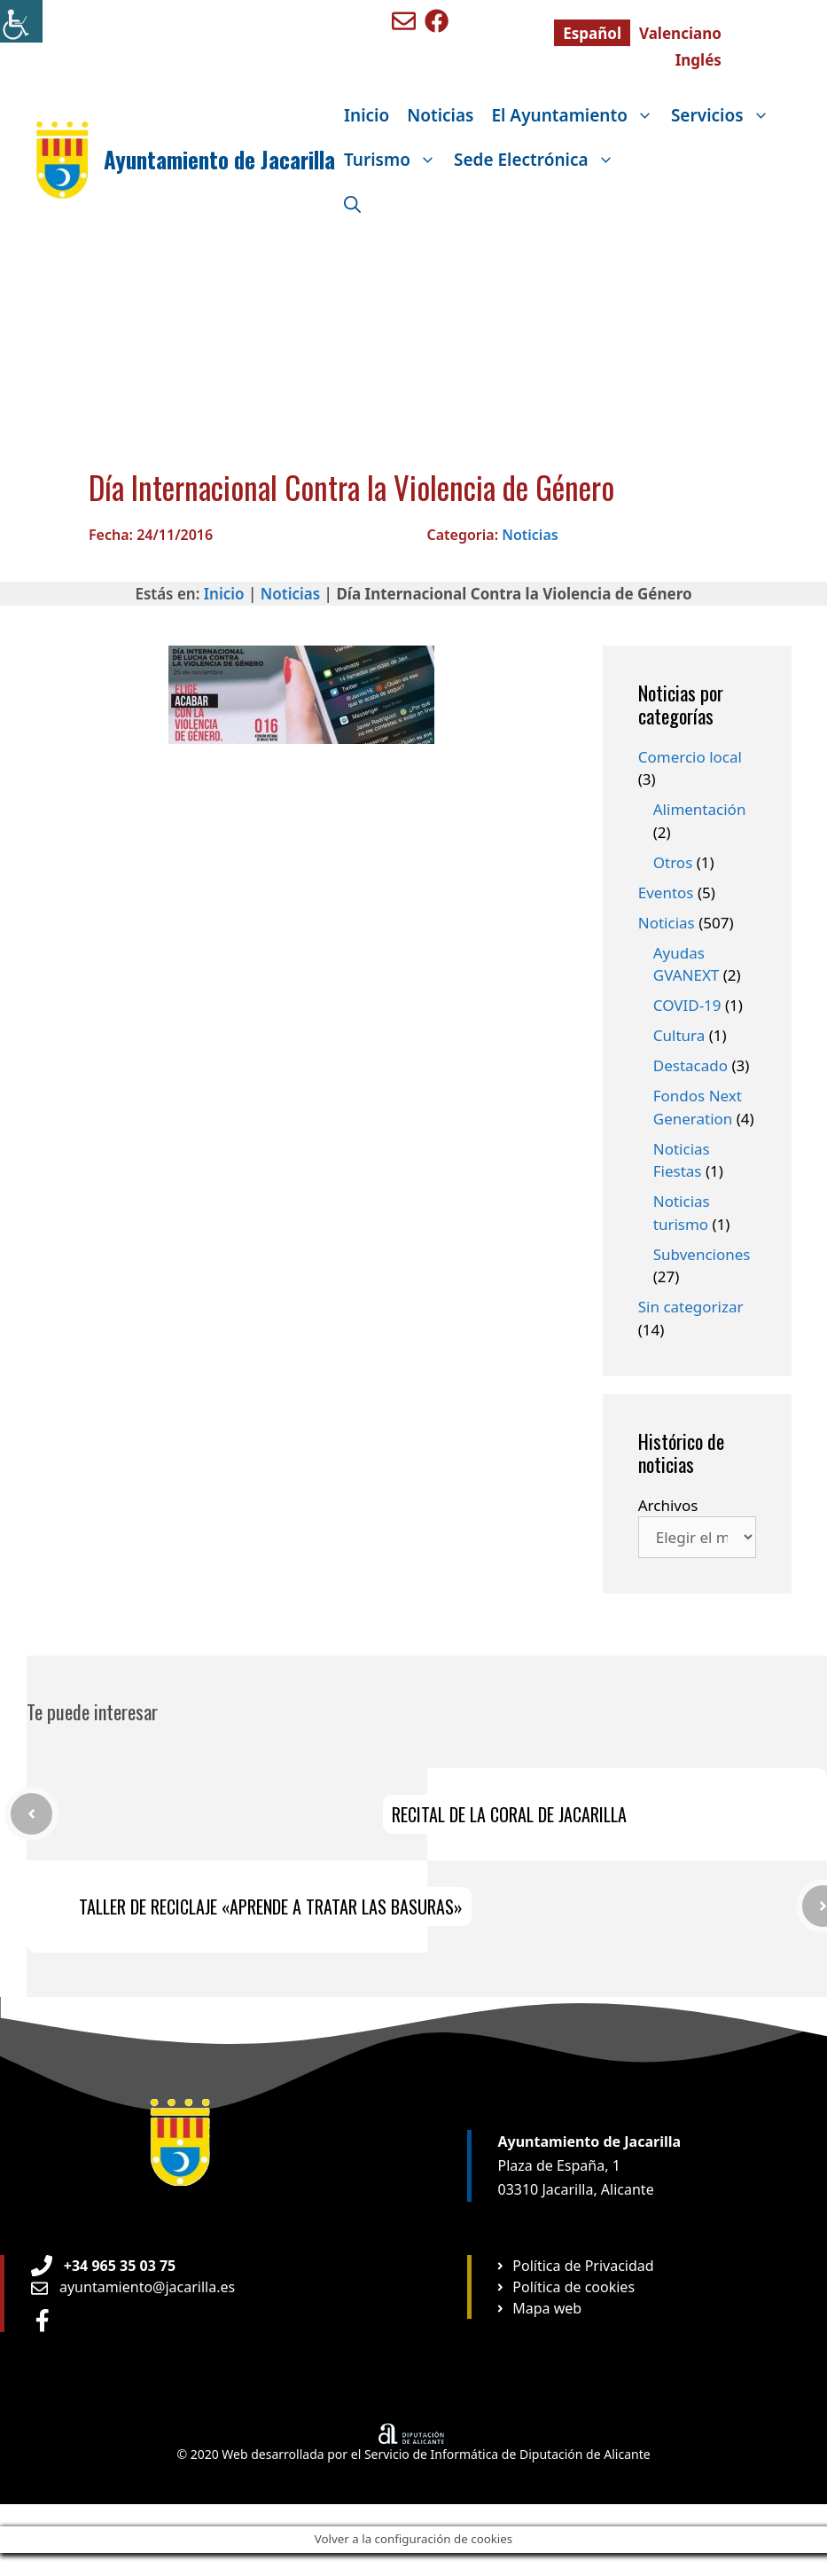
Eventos (666, 892)
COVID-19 (687, 1005)
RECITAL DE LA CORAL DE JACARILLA (509, 1814)
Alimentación (699, 809)
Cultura (679, 1035)
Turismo (394, 159)
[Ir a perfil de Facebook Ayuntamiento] (42, 2320)
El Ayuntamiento (576, 115)
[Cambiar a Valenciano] (680, 33)
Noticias (440, 115)
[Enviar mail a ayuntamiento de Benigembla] (403, 21)
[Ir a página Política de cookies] (565, 2287)
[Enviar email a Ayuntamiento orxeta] (133, 2287)
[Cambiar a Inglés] (698, 59)
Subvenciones (702, 1254)
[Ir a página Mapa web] (538, 2308)
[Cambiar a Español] (592, 33)
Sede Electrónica (538, 159)
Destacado (690, 1065)
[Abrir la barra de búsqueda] (352, 204)
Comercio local (690, 757)
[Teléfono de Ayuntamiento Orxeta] (103, 2265)
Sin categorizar (691, 1306)
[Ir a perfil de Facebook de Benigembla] (436, 21)
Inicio (366, 115)
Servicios (724, 115)
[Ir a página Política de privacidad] (574, 2265)
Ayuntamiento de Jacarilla (219, 159)
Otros (673, 862)
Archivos (668, 1505)
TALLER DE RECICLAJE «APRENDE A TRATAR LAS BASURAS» (271, 1906)
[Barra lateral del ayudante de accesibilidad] (21, 21)
